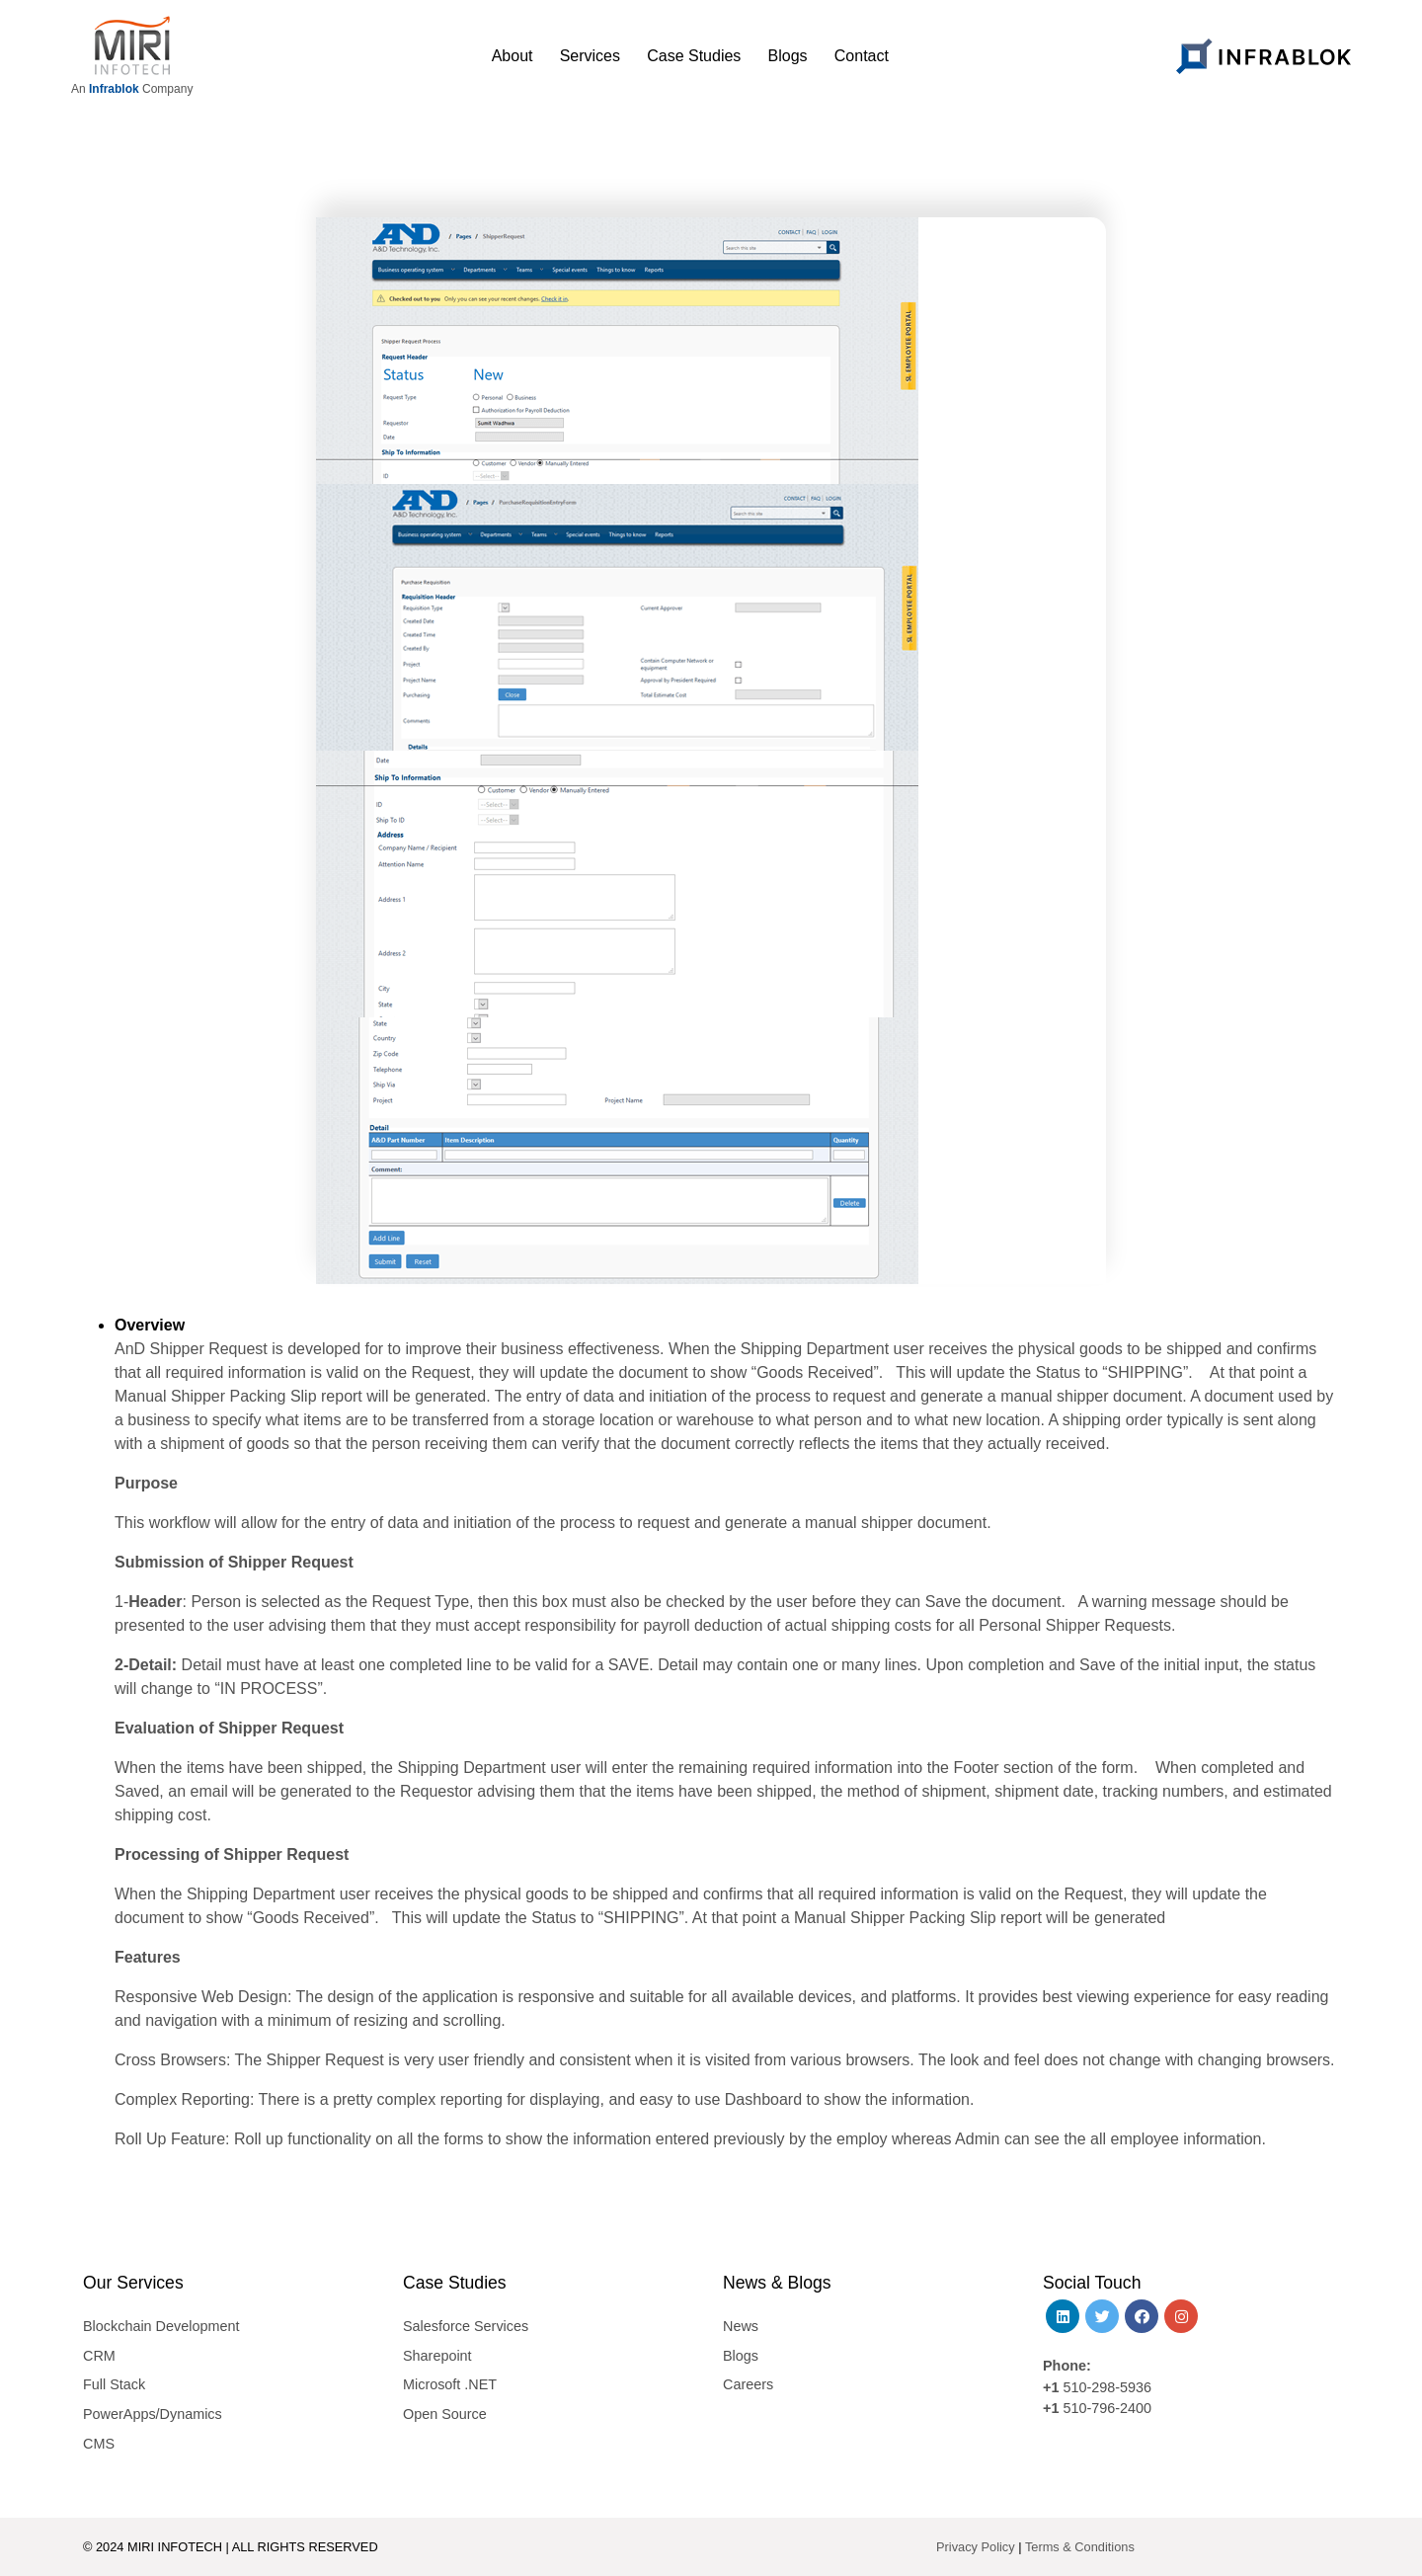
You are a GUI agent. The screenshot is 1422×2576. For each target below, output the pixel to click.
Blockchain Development (161, 2326)
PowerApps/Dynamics (152, 2414)
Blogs (740, 2356)
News (740, 2326)
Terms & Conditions (1080, 2546)
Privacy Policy (975, 2546)
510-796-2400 (1107, 2408)
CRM (99, 2356)
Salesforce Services (465, 2326)
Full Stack (114, 2384)
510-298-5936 (1105, 2387)
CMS (99, 2444)
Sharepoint (437, 2356)
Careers (748, 2384)
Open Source (445, 2414)
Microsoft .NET (450, 2384)
